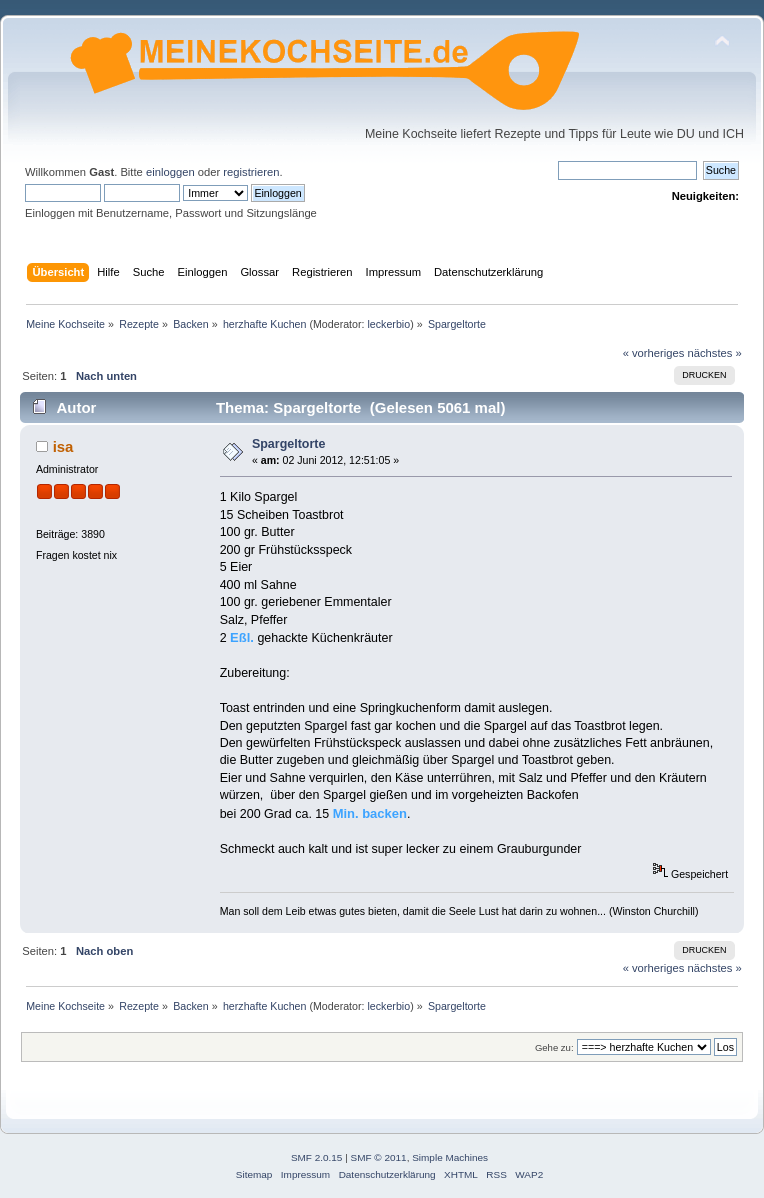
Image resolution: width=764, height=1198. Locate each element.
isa (63, 446)
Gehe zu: (554, 1047)
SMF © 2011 (379, 1157)
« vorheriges (654, 353)
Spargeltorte (288, 444)
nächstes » (715, 353)
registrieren (251, 172)
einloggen (170, 172)
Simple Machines (450, 1157)
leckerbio (388, 324)
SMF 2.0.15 (317, 1157)
